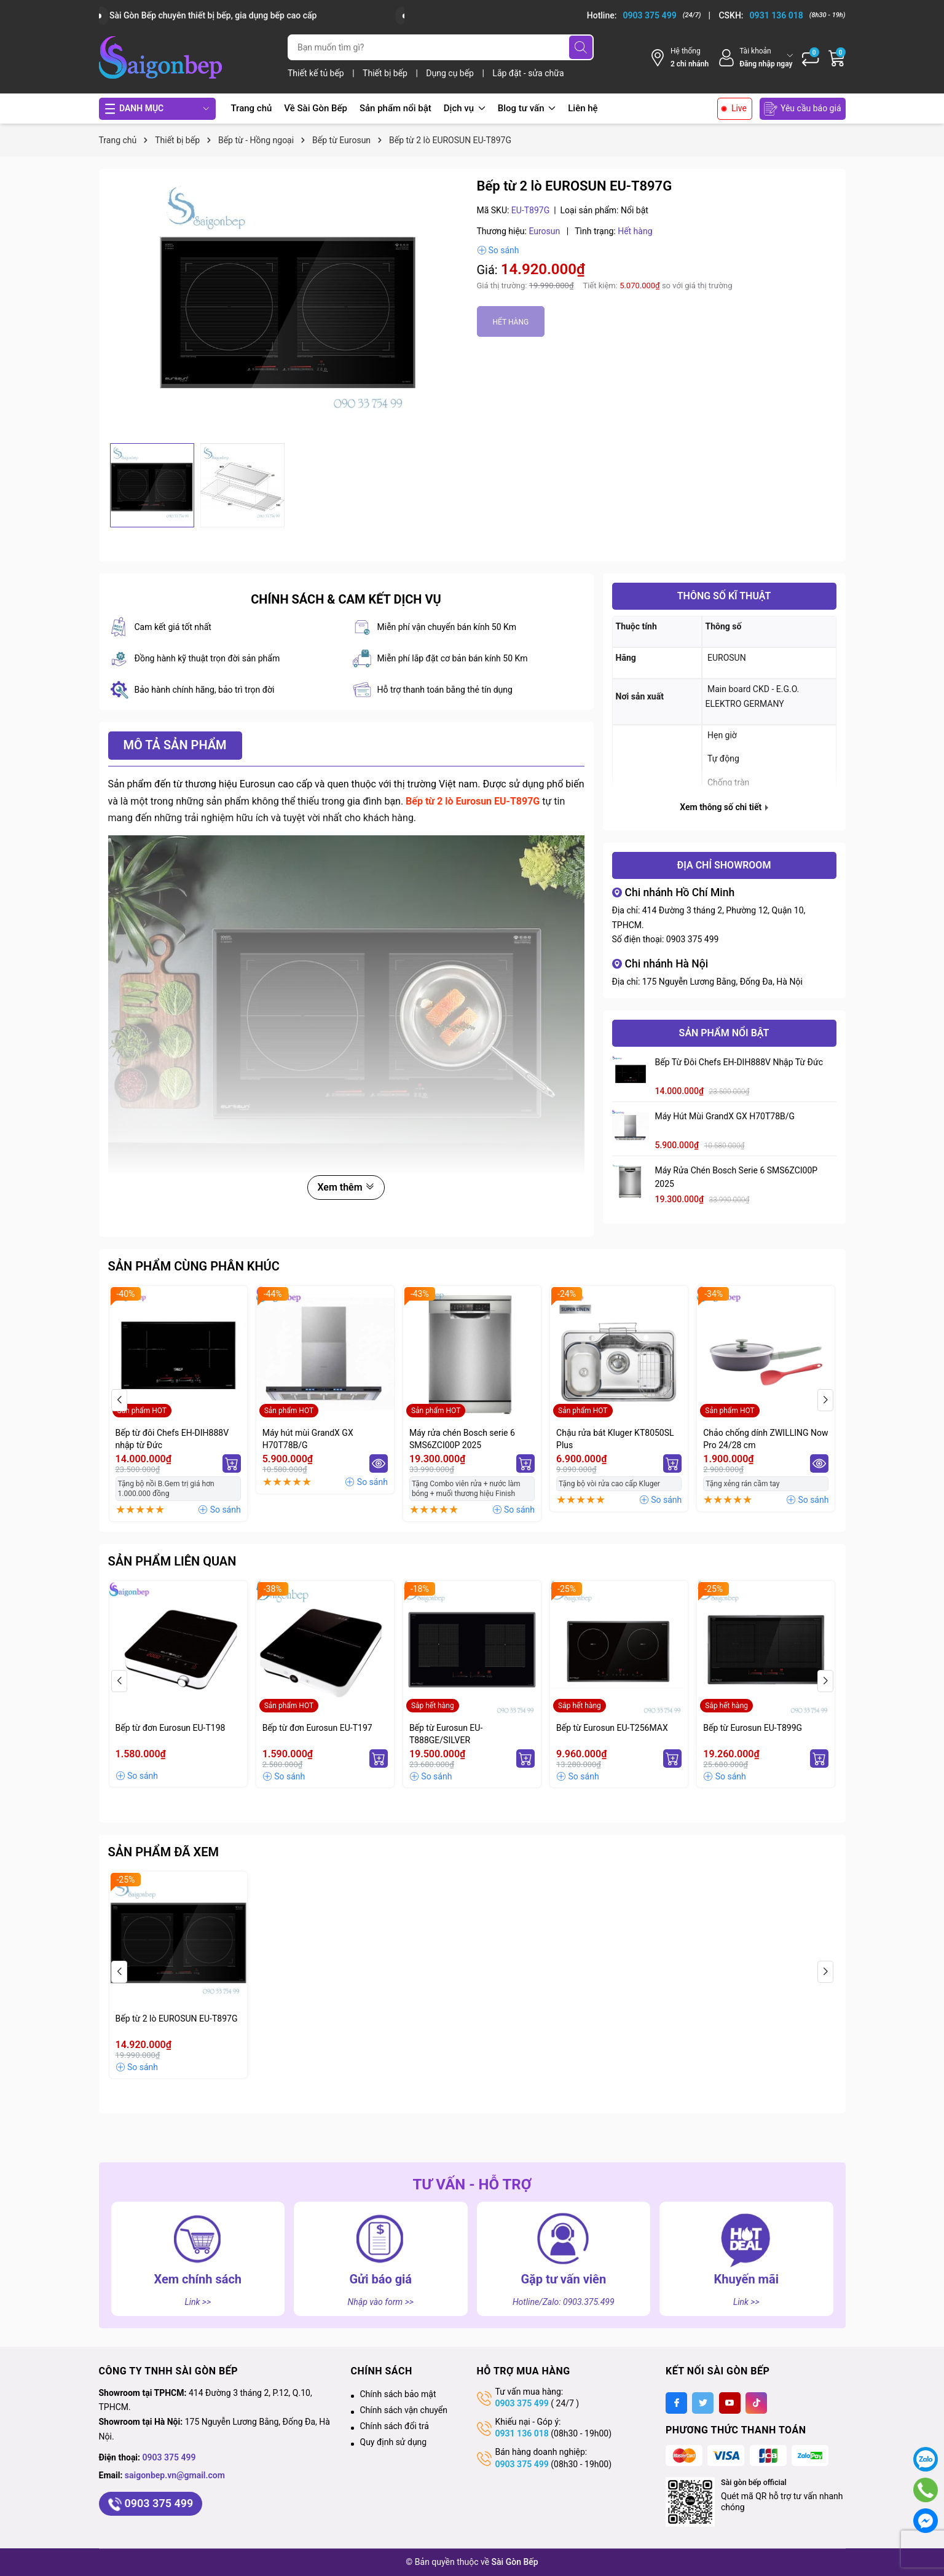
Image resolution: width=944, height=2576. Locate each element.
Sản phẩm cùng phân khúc (194, 1266)
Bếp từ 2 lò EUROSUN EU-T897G (177, 2018)
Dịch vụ (465, 108)
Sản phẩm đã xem (163, 1852)
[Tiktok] (756, 2403)
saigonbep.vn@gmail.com (175, 2475)
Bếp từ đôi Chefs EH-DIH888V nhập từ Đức (739, 1062)
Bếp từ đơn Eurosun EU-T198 (171, 1728)
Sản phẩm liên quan (172, 1561)
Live (739, 108)
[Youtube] (730, 2403)
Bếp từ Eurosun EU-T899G (752, 1728)
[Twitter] (703, 2403)
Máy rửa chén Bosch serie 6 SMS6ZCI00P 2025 (736, 1177)
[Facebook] (676, 2403)
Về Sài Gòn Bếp (315, 108)
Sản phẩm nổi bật (395, 108)
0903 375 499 (692, 939)
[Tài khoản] (755, 57)
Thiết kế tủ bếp (317, 73)
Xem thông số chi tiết (724, 807)
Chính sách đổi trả (394, 2426)
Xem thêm (345, 1187)
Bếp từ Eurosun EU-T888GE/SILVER (445, 1734)
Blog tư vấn (527, 108)
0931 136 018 (522, 2433)
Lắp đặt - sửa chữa (528, 73)
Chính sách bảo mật (398, 2394)
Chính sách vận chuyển (404, 2410)
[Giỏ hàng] (837, 57)
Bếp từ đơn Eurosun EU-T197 (317, 1728)
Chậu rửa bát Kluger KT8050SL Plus (615, 1439)
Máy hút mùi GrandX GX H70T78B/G (725, 1116)
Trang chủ (251, 108)
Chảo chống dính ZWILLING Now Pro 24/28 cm (765, 1439)
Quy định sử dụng (393, 2442)
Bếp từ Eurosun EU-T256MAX (612, 1728)
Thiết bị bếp (386, 73)
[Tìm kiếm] (580, 47)
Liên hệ (582, 108)
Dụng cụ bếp (451, 73)
